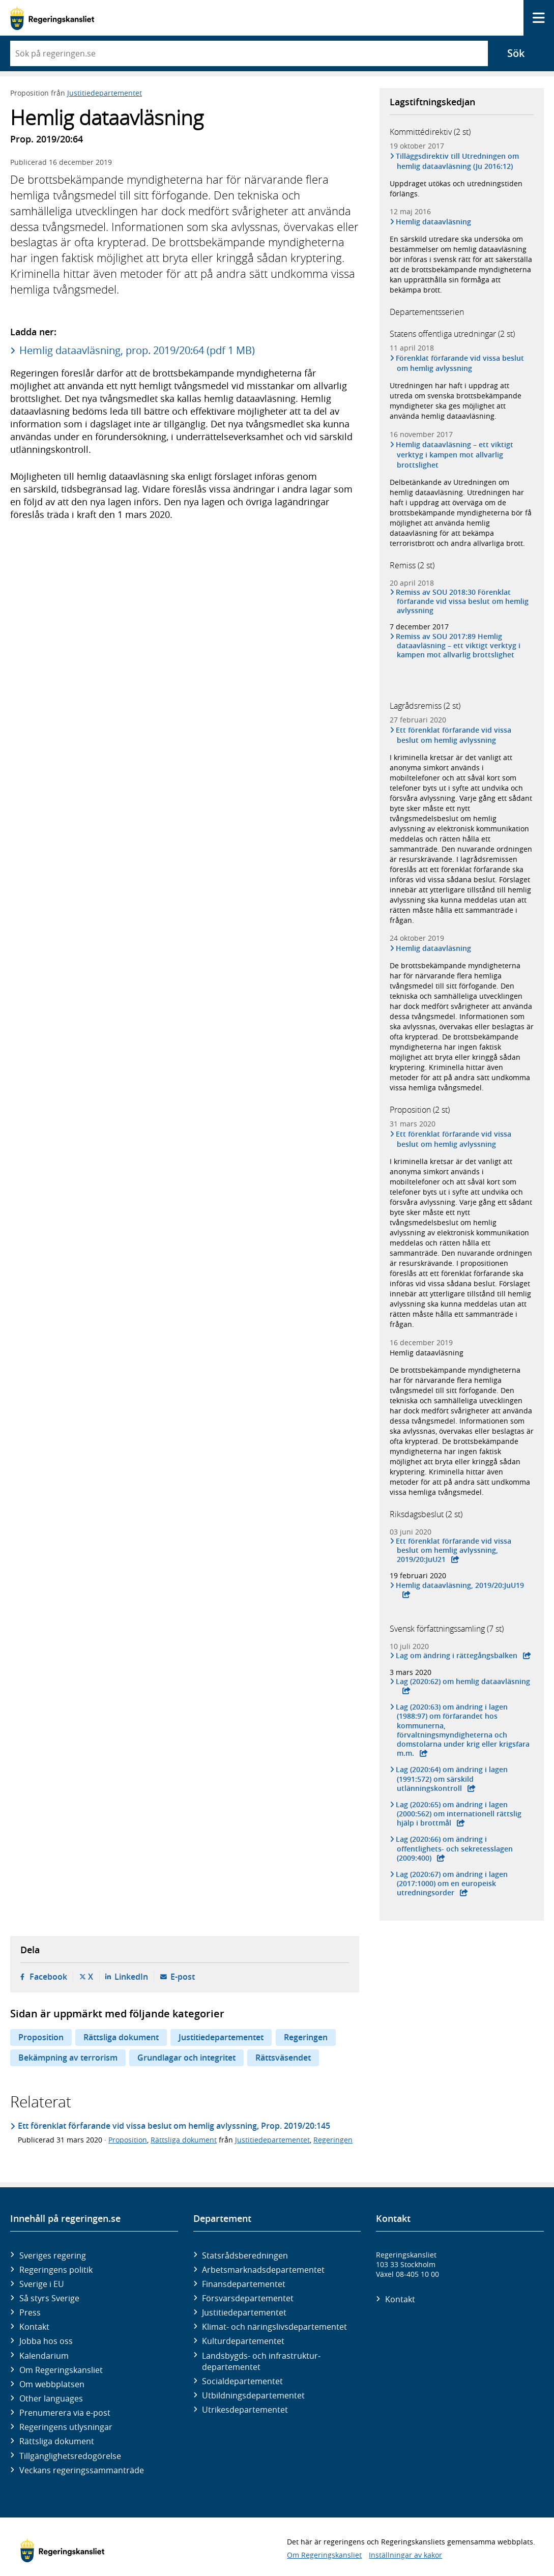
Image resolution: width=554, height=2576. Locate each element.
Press (30, 2312)
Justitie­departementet (244, 2312)
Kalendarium (44, 2355)
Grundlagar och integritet (186, 2057)
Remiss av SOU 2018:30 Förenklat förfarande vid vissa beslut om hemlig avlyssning (463, 601)
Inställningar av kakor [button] (405, 2555)
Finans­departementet (243, 2284)
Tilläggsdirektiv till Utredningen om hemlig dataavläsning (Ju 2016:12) (458, 161)
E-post (182, 1976)
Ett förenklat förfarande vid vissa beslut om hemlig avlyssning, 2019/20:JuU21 (454, 1550)
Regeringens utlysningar (65, 2427)
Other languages (51, 2398)
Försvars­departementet (248, 2298)
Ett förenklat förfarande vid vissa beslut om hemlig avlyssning (454, 735)
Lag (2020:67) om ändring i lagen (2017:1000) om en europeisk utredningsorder (452, 1883)
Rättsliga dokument (121, 2037)
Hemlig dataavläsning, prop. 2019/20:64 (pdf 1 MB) (137, 350)
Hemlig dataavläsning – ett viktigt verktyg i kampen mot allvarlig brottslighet (455, 455)
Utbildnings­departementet (253, 2395)
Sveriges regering (52, 2255)
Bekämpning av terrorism (68, 2057)
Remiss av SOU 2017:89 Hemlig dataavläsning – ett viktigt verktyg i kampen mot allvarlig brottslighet (458, 645)
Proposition (41, 2037)
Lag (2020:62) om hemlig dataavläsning (464, 1681)
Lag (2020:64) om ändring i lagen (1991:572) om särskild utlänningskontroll (452, 1778)
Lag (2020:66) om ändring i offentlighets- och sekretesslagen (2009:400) (455, 1848)
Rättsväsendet (283, 2057)
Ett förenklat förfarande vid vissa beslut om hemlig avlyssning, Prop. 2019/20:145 (174, 2125)
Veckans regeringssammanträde (81, 2470)
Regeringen (306, 2037)
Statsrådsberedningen (245, 2255)
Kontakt (34, 2326)
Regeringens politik (56, 2269)
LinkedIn (131, 1976)
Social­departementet (242, 2381)
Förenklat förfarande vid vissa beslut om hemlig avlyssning (460, 363)
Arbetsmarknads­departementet (263, 2269)
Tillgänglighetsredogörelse (70, 2456)
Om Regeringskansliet (61, 2370)
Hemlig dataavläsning (434, 221)
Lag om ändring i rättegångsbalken (457, 1655)
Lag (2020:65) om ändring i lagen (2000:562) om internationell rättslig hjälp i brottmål (459, 1814)
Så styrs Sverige (49, 2298)
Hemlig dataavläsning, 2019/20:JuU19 (460, 1585)
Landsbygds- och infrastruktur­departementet (261, 2361)
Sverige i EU (41, 2284)
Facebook (48, 1976)
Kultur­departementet (243, 2341)
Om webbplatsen (51, 2384)
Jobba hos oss (46, 2341)
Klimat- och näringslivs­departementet (274, 2326)
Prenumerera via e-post (64, 2412)
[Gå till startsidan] (52, 18)
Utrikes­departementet (245, 2409)
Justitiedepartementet (104, 93)
